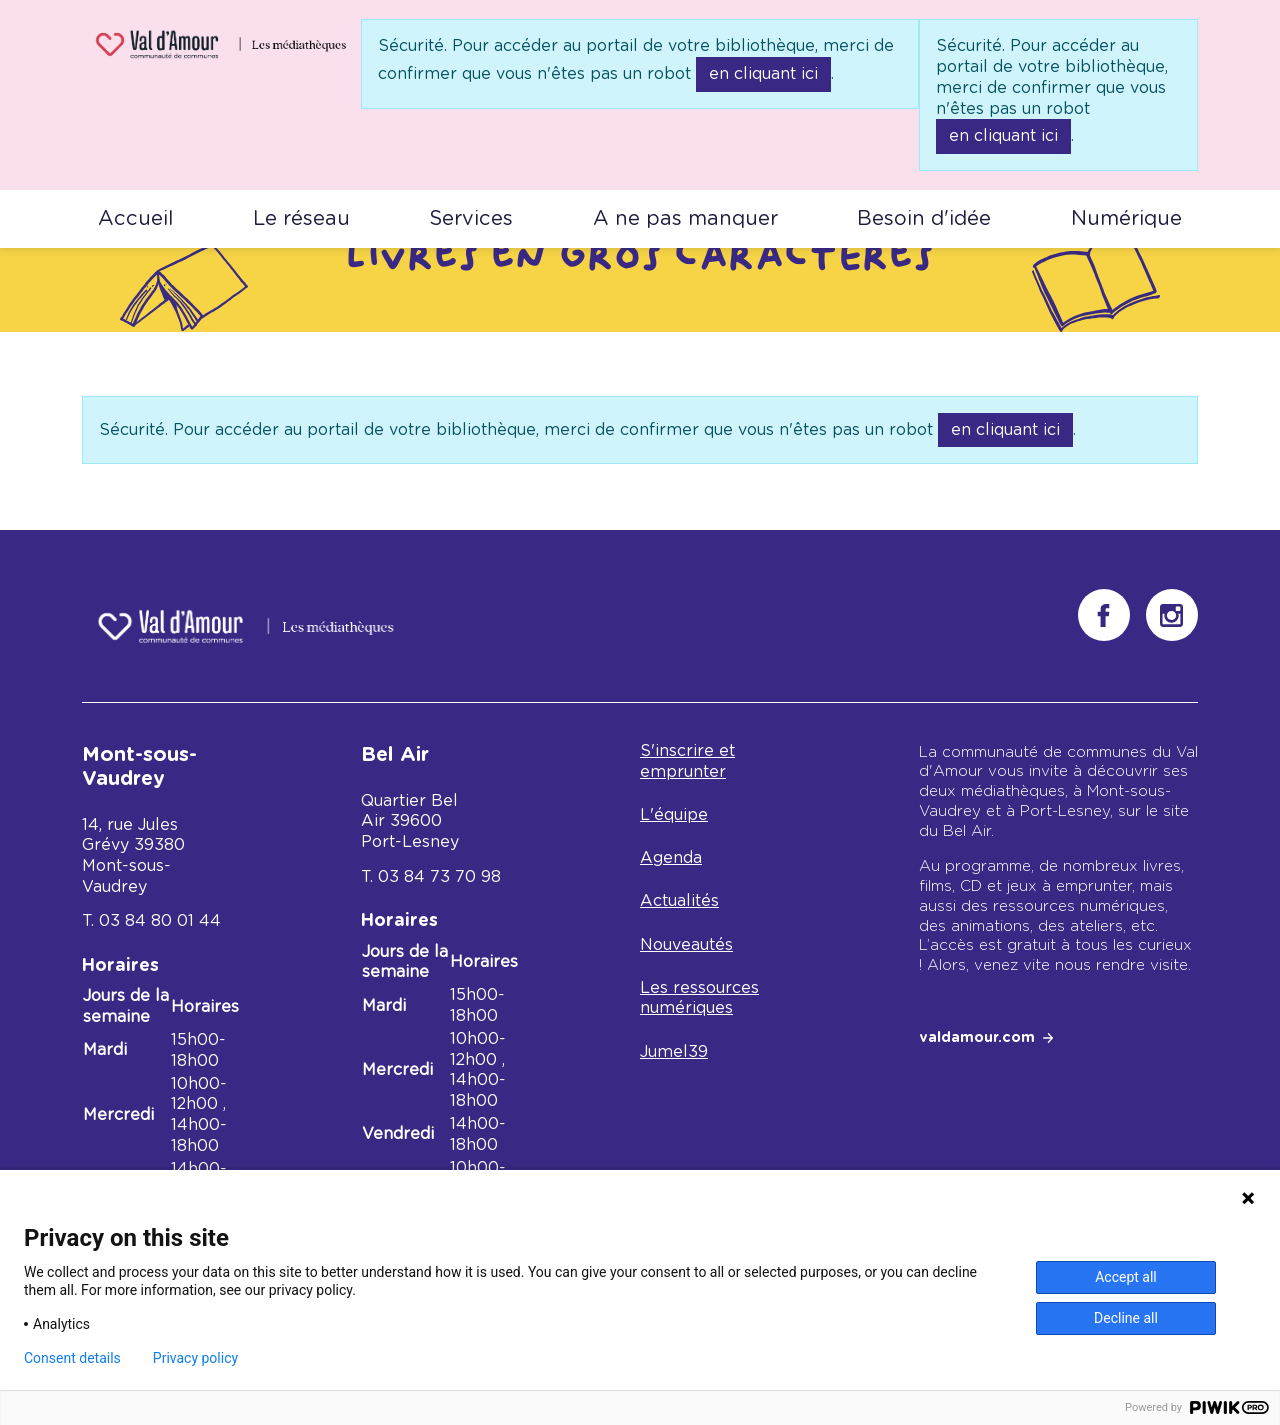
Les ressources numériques (699, 998)
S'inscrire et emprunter (687, 761)
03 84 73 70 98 (439, 877)
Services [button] (471, 219)
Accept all (1126, 1277)
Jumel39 (674, 1052)
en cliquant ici (763, 74)
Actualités (679, 901)
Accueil (135, 219)
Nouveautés (686, 945)
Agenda (671, 858)
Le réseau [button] (301, 219)
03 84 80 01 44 (160, 921)
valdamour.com (977, 1038)
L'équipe (674, 815)
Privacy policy (195, 1358)
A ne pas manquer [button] (685, 219)
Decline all (1126, 1318)
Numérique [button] (1126, 219)
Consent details (72, 1358)
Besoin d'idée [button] (924, 219)
